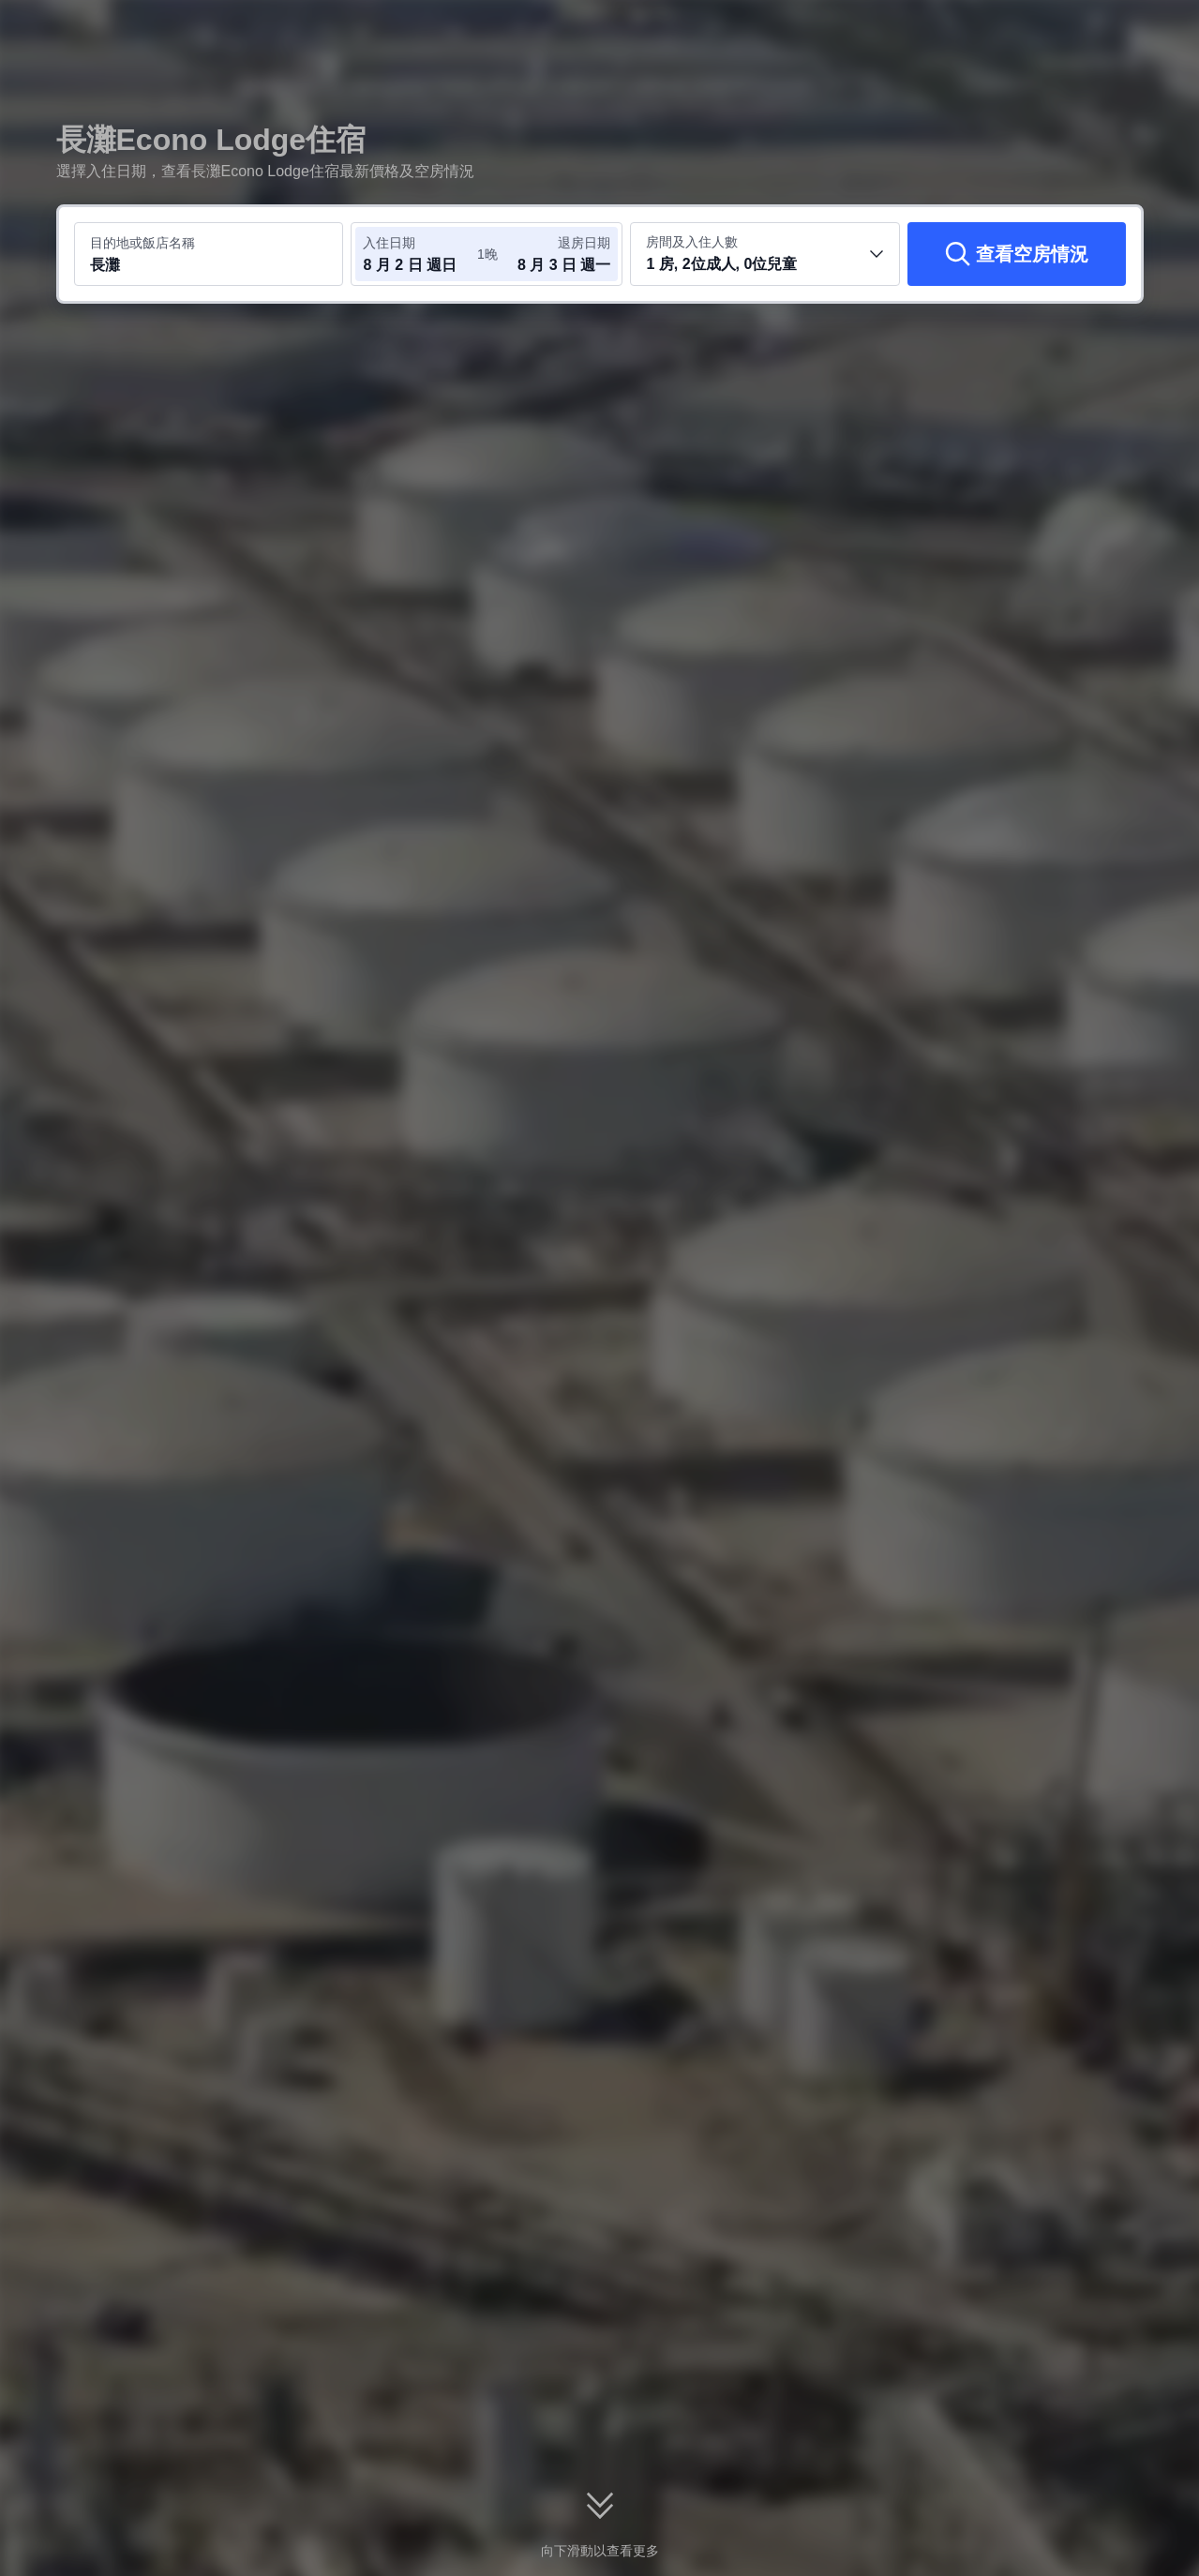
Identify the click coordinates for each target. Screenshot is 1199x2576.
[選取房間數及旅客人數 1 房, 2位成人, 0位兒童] (765, 254)
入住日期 (389, 242)
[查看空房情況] (1016, 254)
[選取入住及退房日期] (419, 254)
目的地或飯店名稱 (142, 242)
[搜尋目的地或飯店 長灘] (209, 254)
